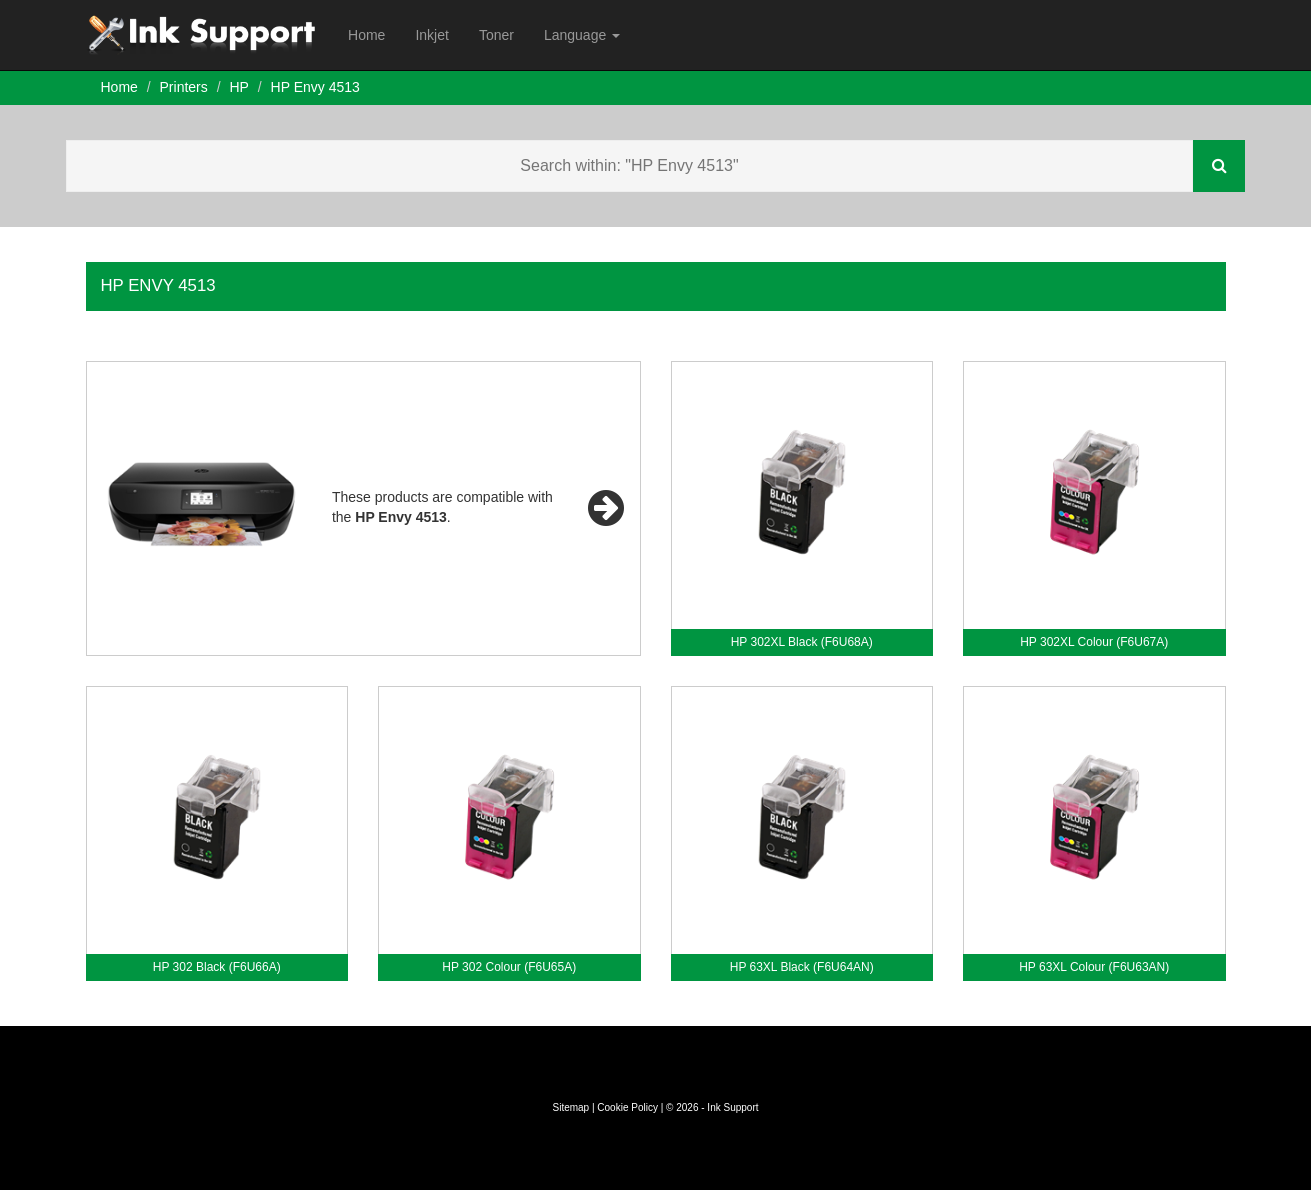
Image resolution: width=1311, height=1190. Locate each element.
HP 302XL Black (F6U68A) (802, 642)
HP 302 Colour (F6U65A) (509, 967)
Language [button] (582, 35)
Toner (496, 35)
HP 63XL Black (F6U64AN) (802, 967)
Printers (184, 87)
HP (238, 87)
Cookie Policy (627, 1107)
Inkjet (431, 35)
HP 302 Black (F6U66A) (217, 967)
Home (366, 35)
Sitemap (570, 1107)
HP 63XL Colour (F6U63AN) (1094, 967)
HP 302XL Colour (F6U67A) (1094, 642)
